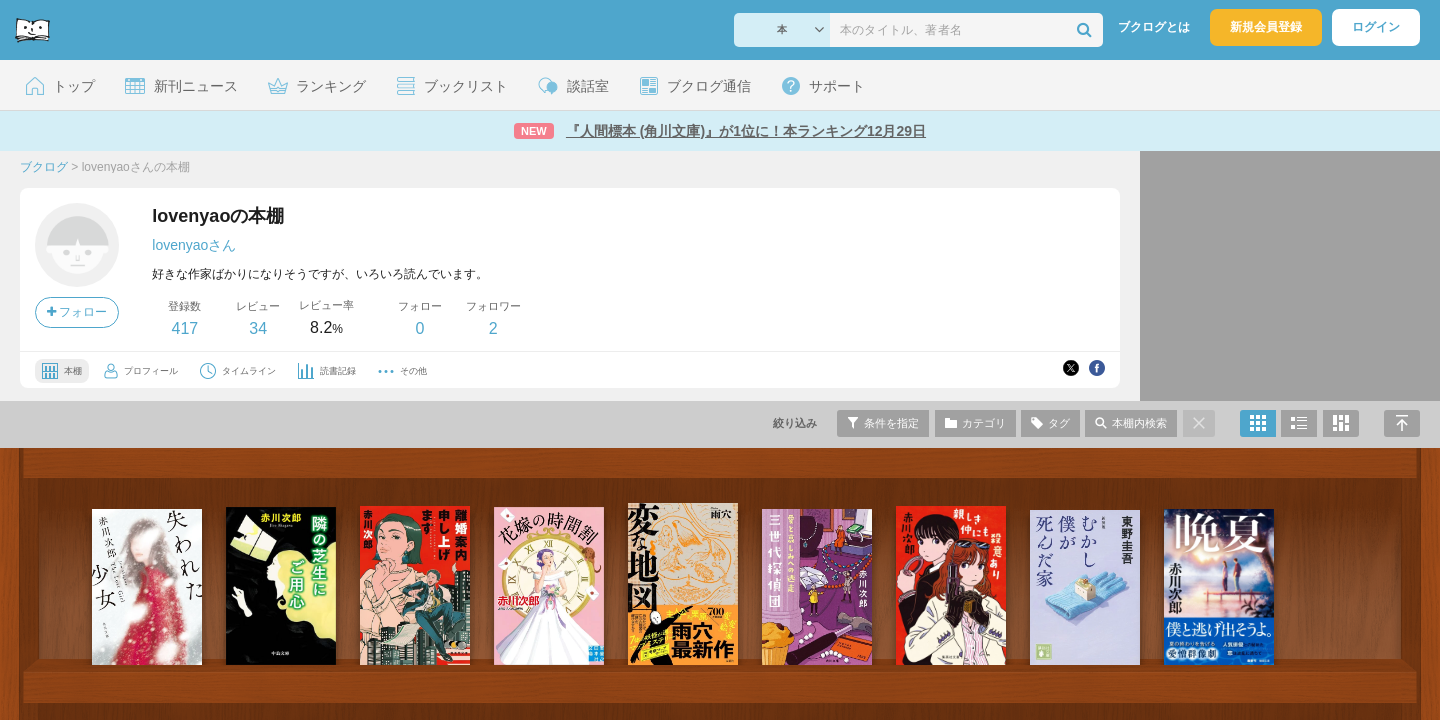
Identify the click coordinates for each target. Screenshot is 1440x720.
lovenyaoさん (194, 245)
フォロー (77, 312)
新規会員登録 (1266, 27)
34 (258, 328)
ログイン (1376, 27)
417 (184, 328)
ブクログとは (1154, 27)
